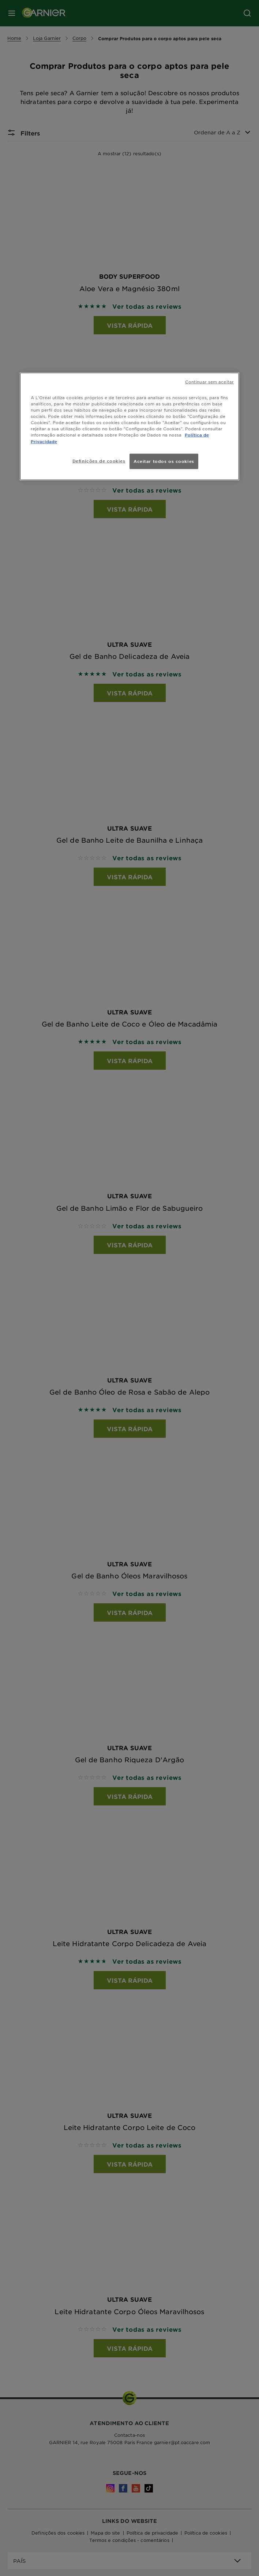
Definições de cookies (98, 460)
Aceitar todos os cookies (164, 460)
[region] (129, 426)
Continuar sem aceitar (209, 381)
